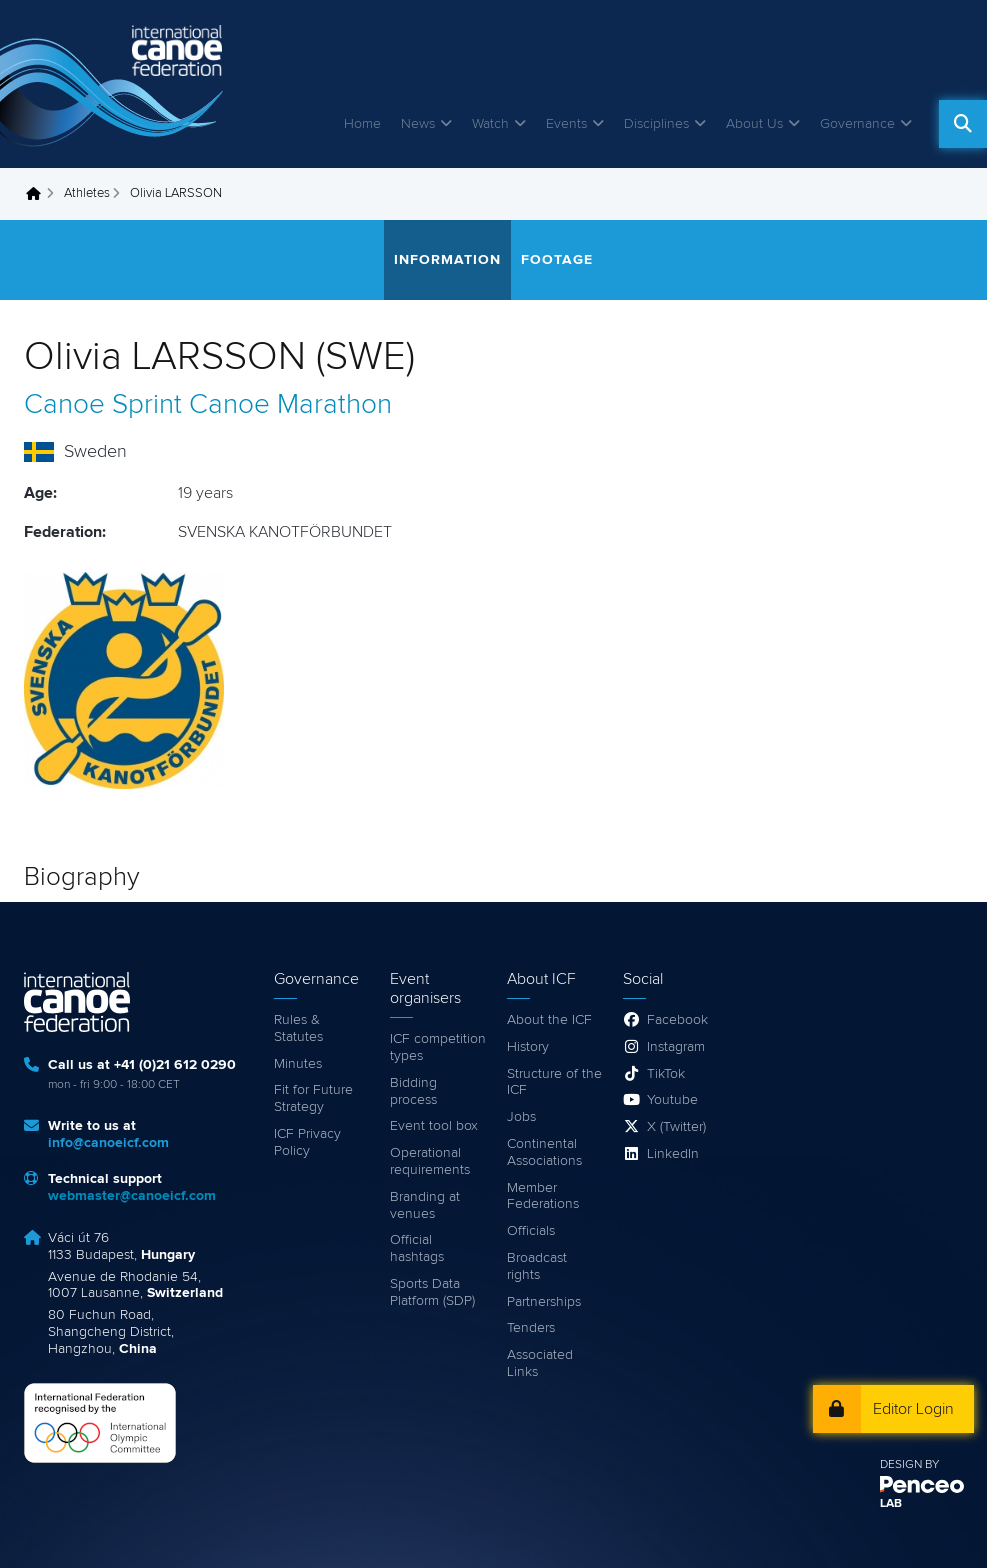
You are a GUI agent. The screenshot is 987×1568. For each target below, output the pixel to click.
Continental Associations (544, 1152)
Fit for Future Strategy (313, 1098)
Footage (557, 260)
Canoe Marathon (290, 405)
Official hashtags (417, 1248)
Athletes (87, 193)
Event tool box (434, 1126)
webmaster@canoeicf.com (132, 1196)
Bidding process (413, 1091)
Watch (490, 124)
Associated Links (540, 1363)
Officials (531, 1231)
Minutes (298, 1064)
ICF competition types (438, 1047)
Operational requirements (430, 1161)
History (528, 1047)
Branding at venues (425, 1205)
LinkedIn (673, 1154)
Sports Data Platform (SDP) (432, 1292)
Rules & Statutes (298, 1028)
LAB (891, 1504)
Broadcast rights (537, 1266)
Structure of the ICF (554, 1082)
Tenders (531, 1328)
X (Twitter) (676, 1127)
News (418, 124)
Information (447, 260)
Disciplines (656, 124)
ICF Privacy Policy (307, 1142)
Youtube (672, 1100)
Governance (857, 124)
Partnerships (544, 1302)
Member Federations (543, 1196)
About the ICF (549, 1020)
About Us (754, 124)
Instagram (676, 1047)
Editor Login (913, 1409)
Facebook (677, 1020)
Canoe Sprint (103, 405)
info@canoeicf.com (108, 1143)
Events (566, 124)
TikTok (666, 1074)
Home (362, 124)
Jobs (521, 1117)
